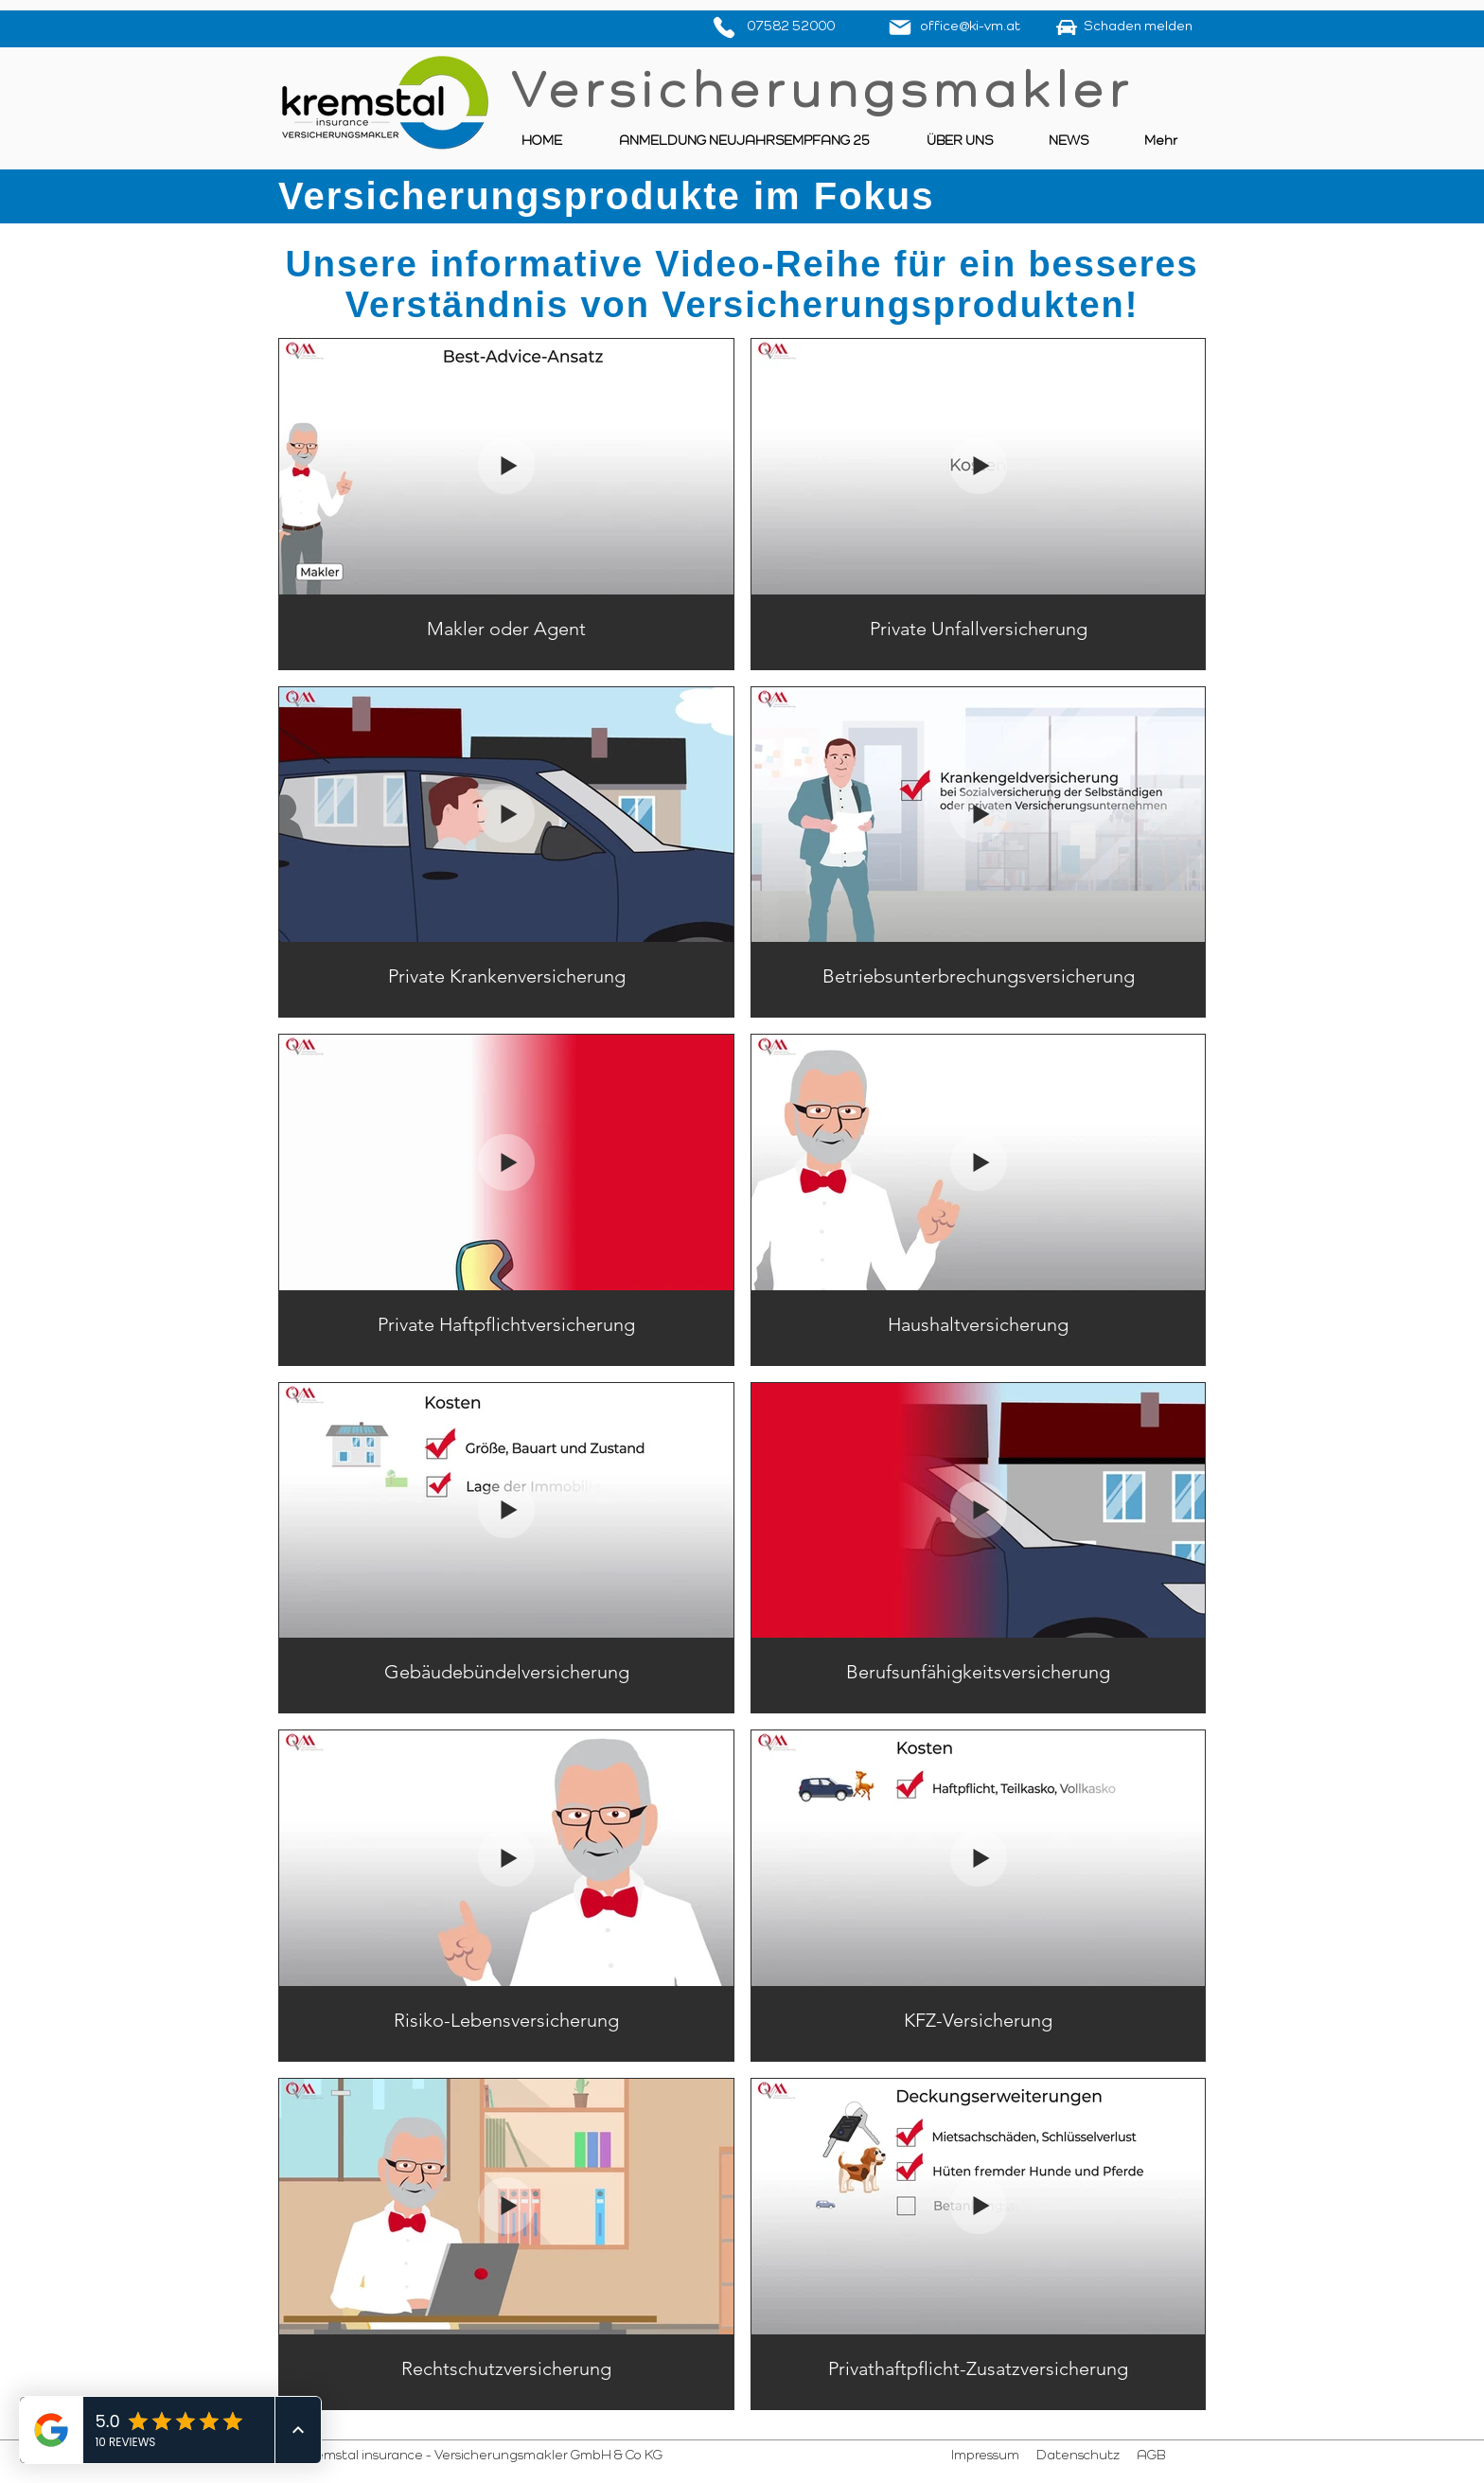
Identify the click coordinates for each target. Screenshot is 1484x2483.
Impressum (986, 2455)
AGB (1151, 2455)
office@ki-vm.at (970, 26)
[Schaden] (1066, 27)
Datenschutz (1077, 2455)
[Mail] (900, 27)
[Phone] (724, 27)
